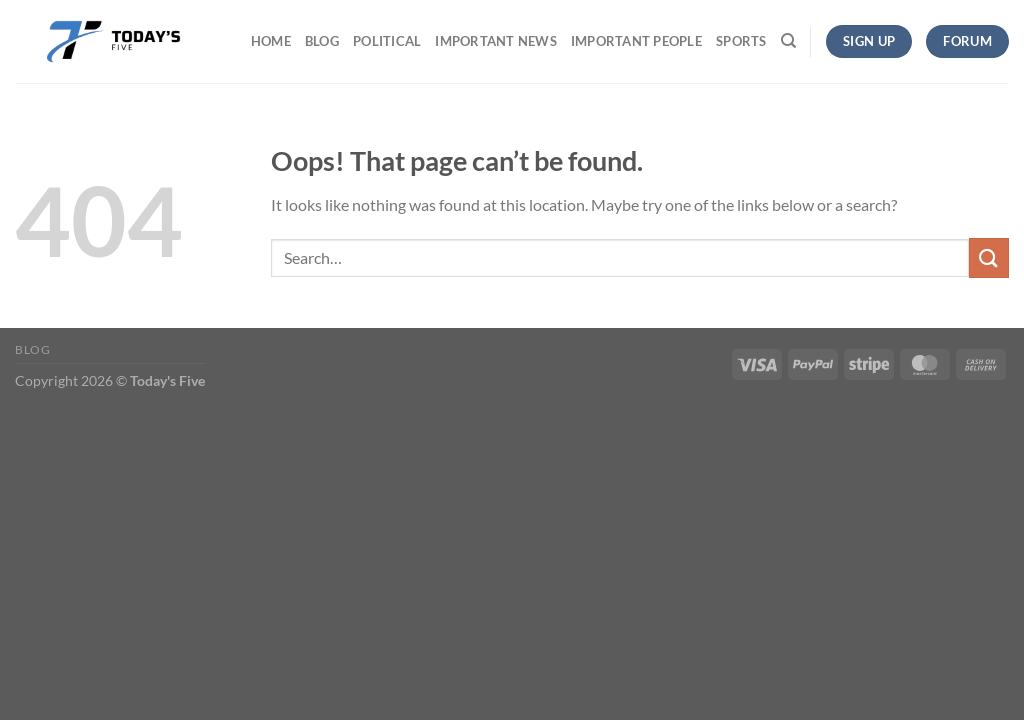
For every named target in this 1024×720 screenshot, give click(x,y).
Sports (741, 41)
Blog (322, 41)
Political (387, 41)
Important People (636, 41)
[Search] (788, 41)
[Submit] (989, 257)
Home (271, 41)
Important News (496, 41)
